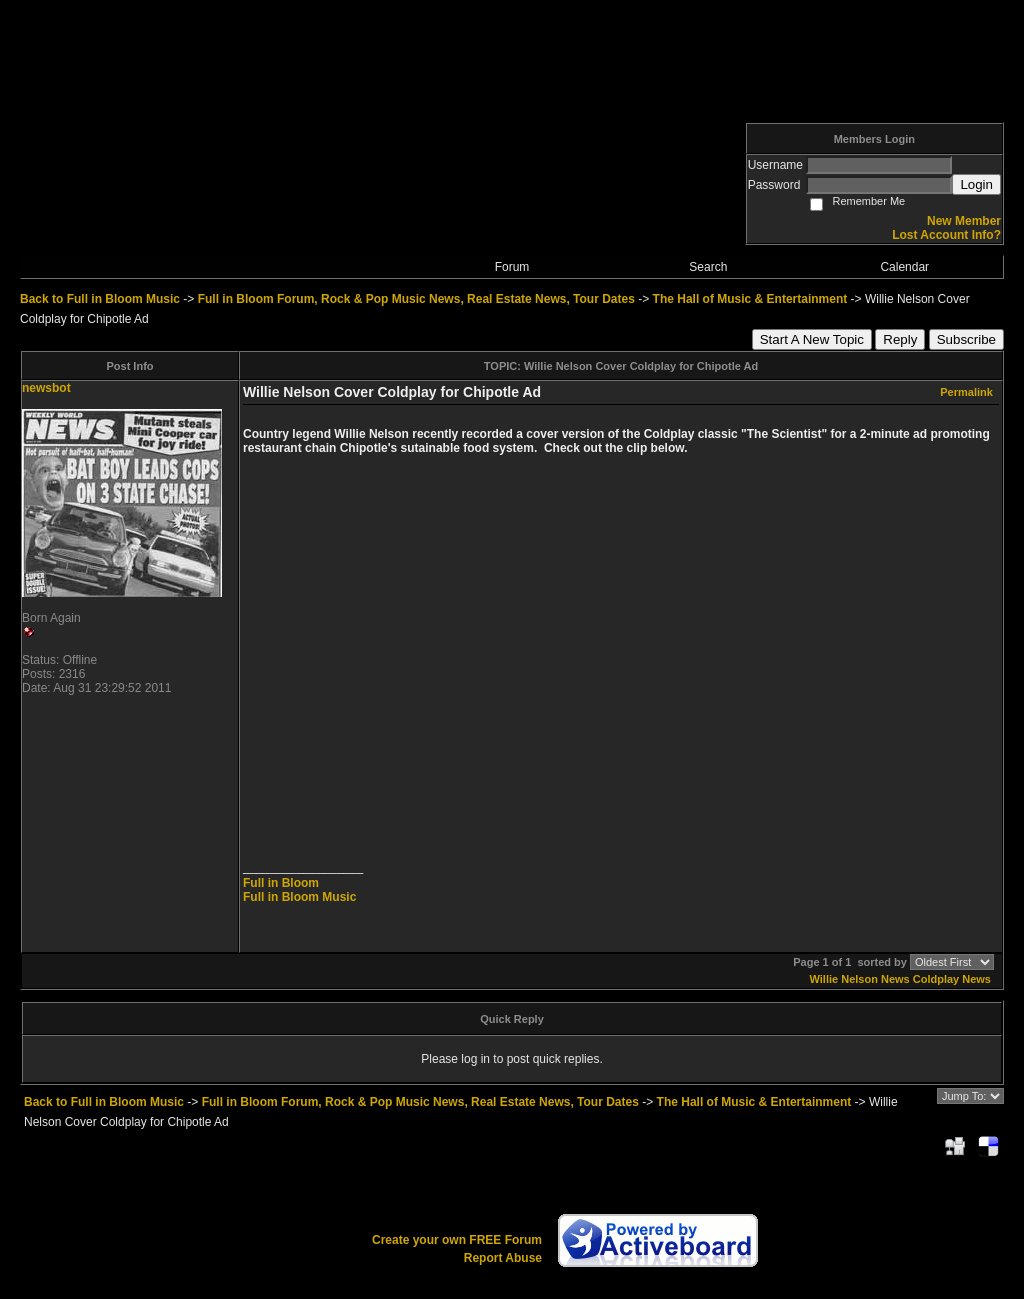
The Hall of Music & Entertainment (750, 299)
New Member (964, 221)
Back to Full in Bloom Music (100, 299)
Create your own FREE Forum (457, 1240)
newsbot (46, 388)
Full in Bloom (281, 883)
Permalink (966, 392)
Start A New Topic (812, 339)
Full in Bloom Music (299, 897)
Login (976, 184)
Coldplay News (952, 979)
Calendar (904, 267)
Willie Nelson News (860, 979)
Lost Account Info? (946, 235)
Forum (512, 267)
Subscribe (966, 339)
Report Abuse (503, 1258)
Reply (900, 339)
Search (708, 267)
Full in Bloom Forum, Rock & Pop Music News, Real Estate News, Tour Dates (416, 299)
